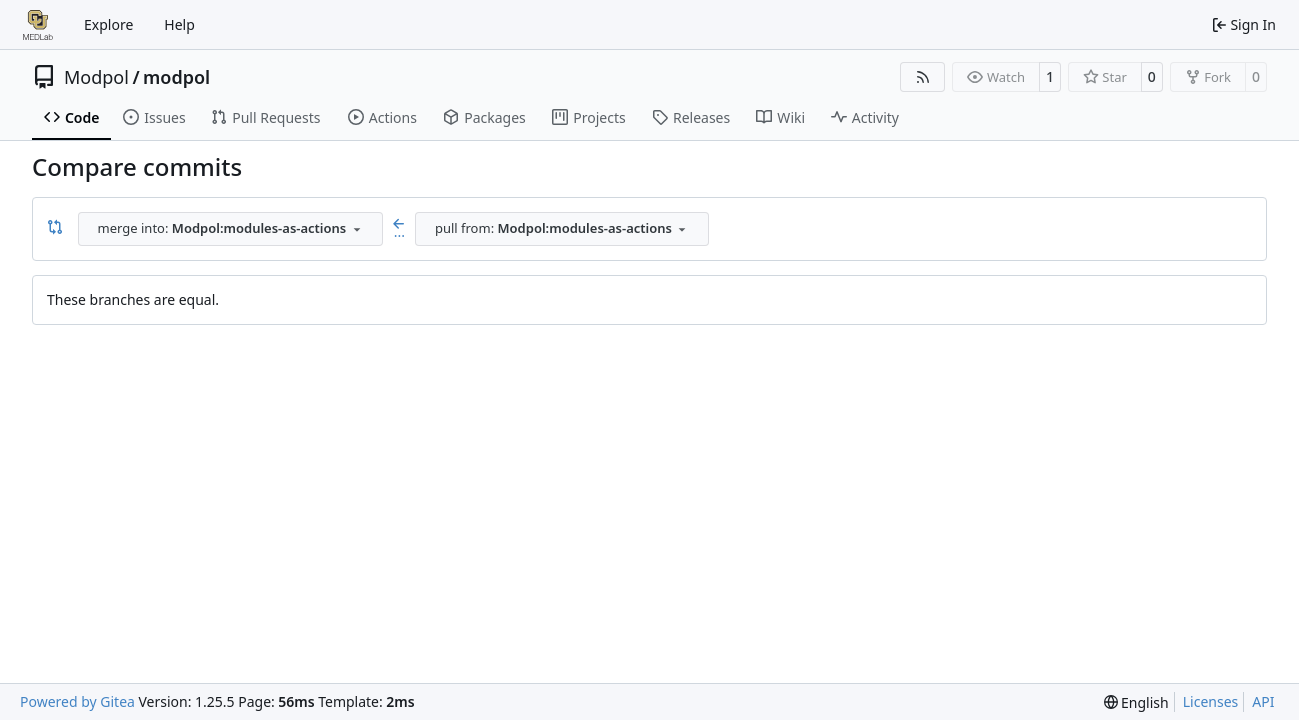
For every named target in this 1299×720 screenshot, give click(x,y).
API (1263, 701)
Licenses (1211, 701)
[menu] (1136, 702)
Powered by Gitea (77, 701)
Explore (108, 24)
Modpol (96, 77)
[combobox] (230, 229)
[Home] (38, 25)
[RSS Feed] (923, 77)
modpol (176, 77)
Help (179, 24)
